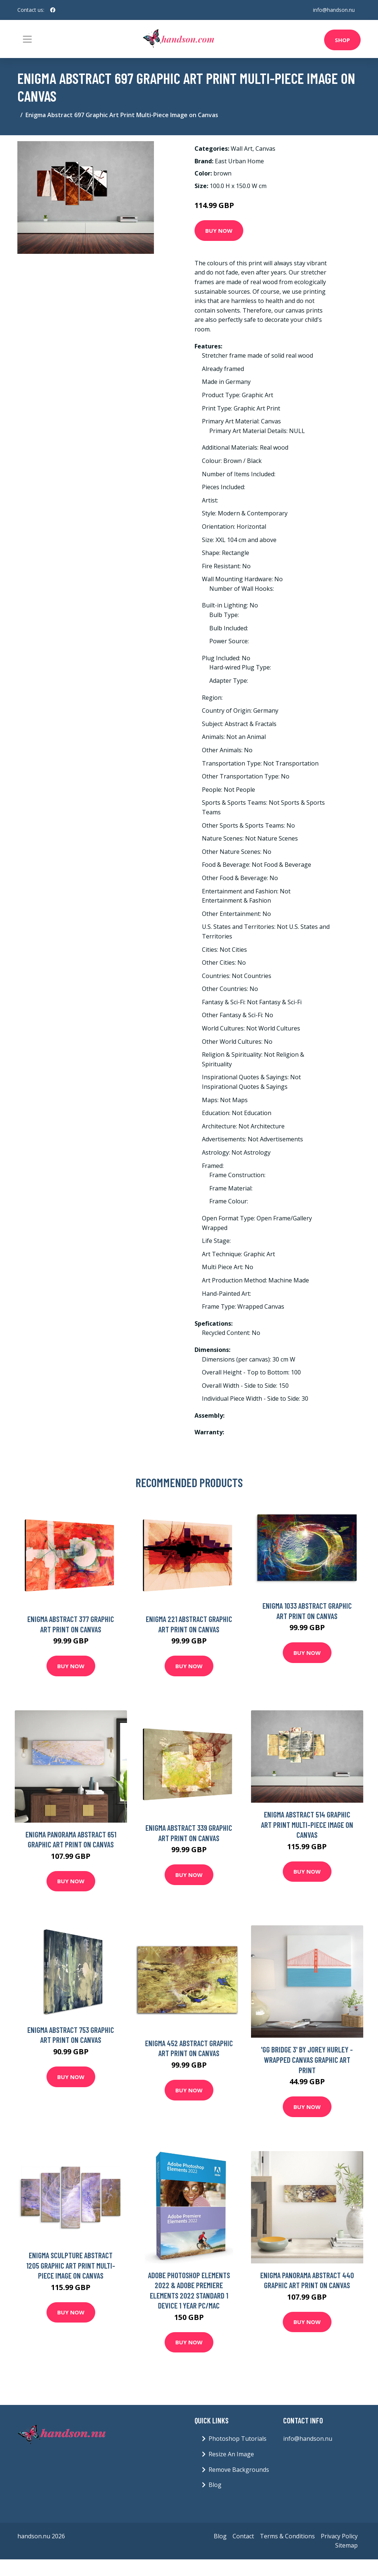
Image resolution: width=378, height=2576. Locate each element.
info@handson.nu (334, 9)
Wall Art (241, 148)
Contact (243, 2536)
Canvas (265, 148)
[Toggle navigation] (27, 39)
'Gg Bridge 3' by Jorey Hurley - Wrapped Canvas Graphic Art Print (307, 2059)
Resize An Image (231, 2454)
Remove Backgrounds (239, 2470)
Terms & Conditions (287, 2536)
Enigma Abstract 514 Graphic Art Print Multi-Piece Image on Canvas (307, 1824)
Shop (342, 40)
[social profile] (52, 10)
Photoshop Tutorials (238, 2438)
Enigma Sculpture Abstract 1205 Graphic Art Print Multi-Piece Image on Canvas (70, 2265)
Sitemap (346, 2545)
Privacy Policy (339, 2536)
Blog (215, 2485)
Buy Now (219, 230)
